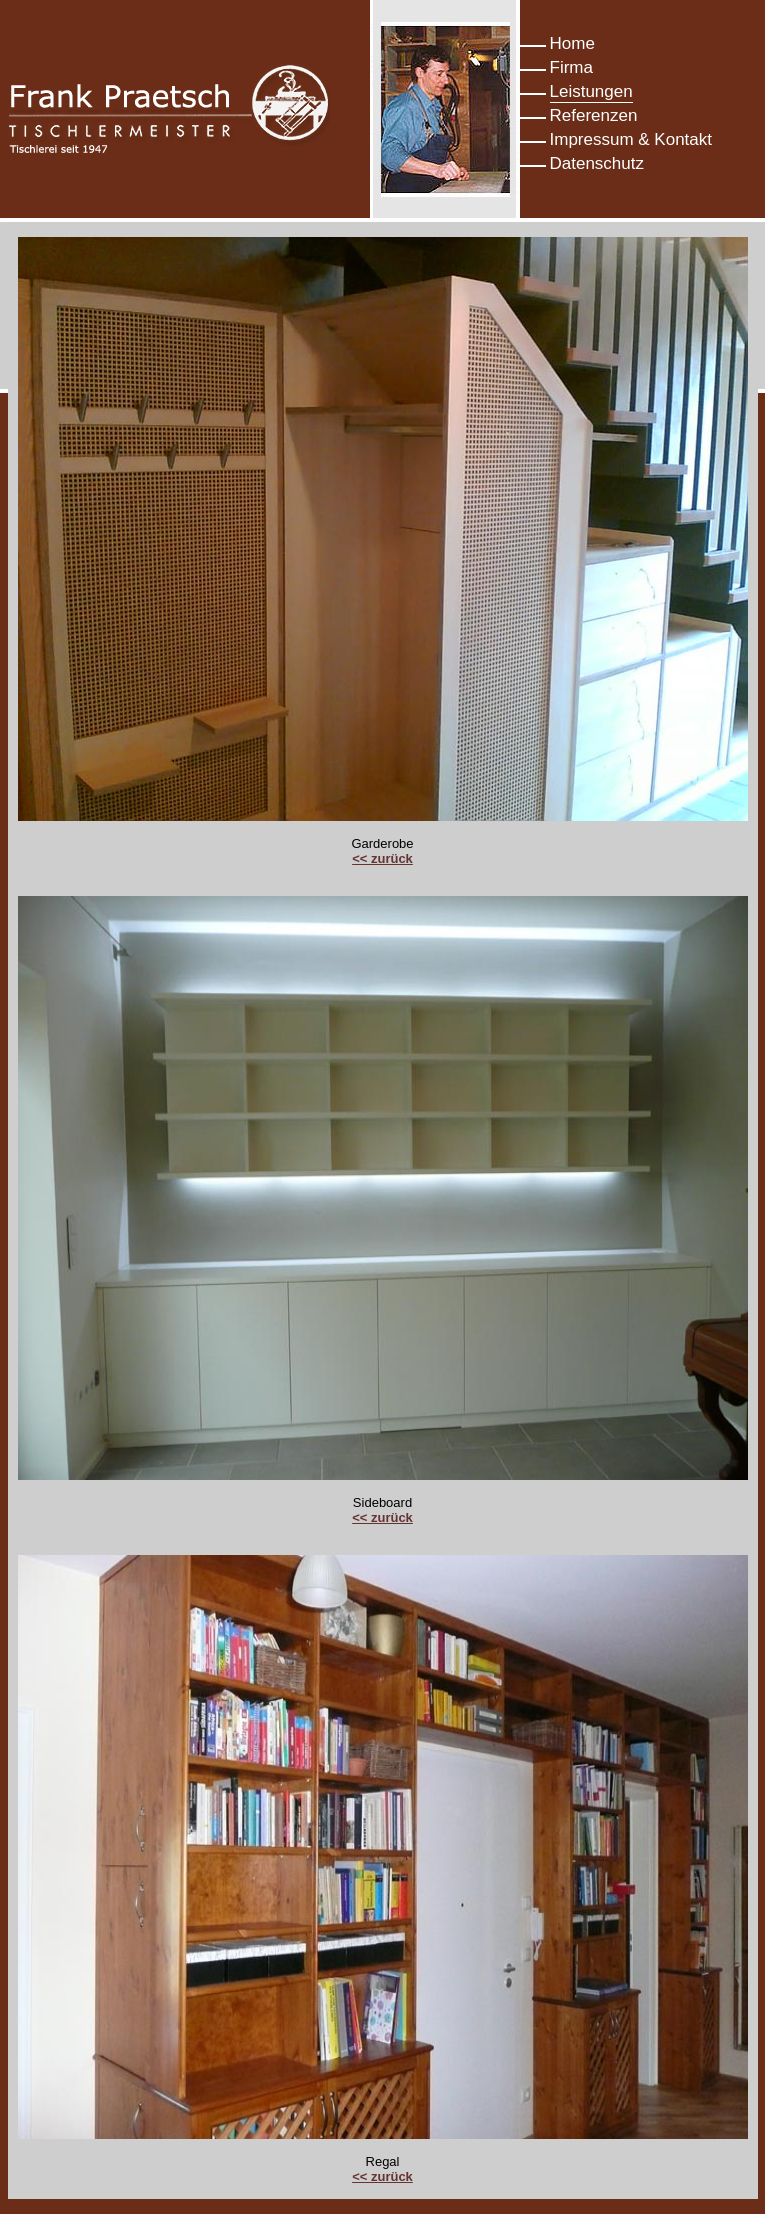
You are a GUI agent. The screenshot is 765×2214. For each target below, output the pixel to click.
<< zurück (382, 858)
